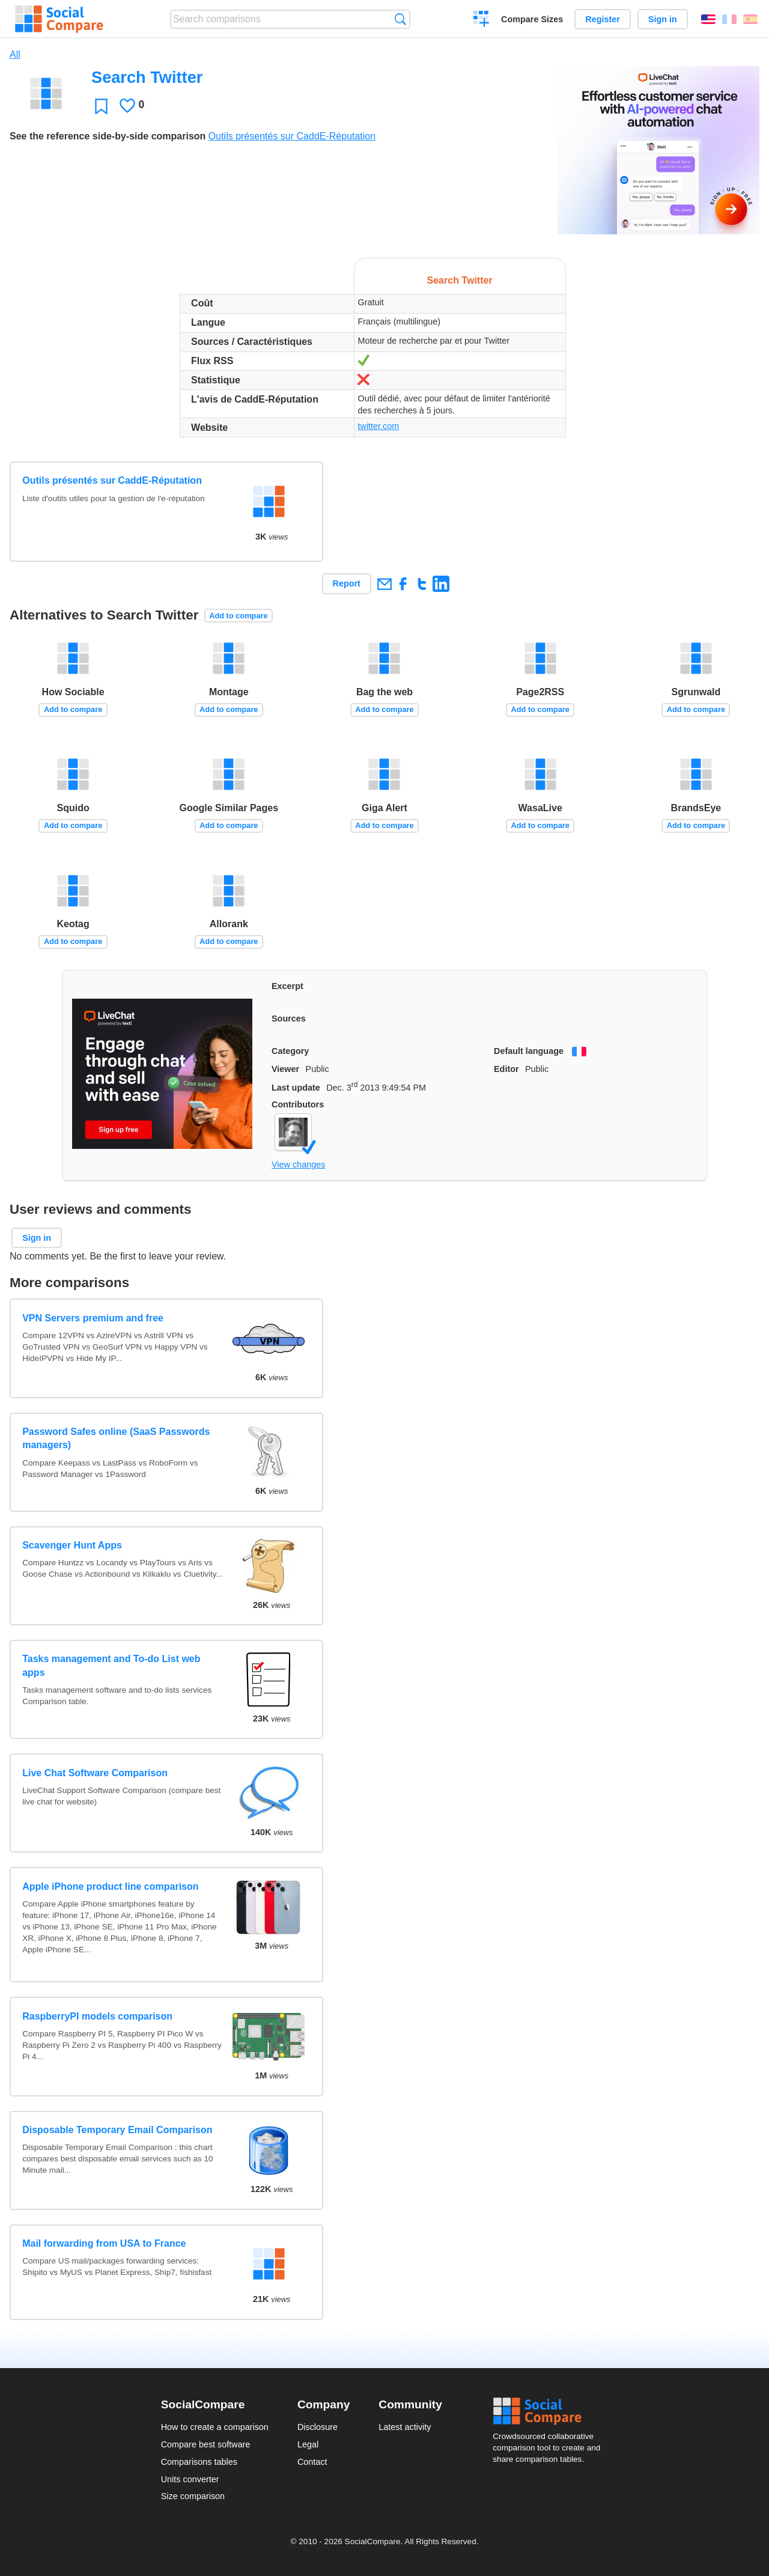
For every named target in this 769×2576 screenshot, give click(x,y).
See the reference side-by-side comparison (107, 136)
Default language (529, 1051)
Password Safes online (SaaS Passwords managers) (116, 1438)
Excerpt (287, 986)
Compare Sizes (532, 19)
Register (602, 19)
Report (346, 583)
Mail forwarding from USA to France (104, 2243)
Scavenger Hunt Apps (72, 1545)
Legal (307, 2444)
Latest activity (404, 2427)
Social (550, 2411)
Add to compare (238, 615)
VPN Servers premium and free (92, 1318)
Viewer (285, 1069)
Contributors (298, 1104)
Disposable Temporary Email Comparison (117, 2130)
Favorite (101, 106)
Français (729, 19)
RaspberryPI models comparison (97, 2016)
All (15, 54)
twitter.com (378, 426)
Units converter (190, 2479)
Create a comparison (481, 20)
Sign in (662, 19)
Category (290, 1051)
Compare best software (206, 2444)
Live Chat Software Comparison (95, 1773)
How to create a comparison (215, 2427)
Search (400, 19)
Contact (312, 2462)
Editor (506, 1069)
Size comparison (193, 2496)
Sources (289, 1018)
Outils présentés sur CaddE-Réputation (291, 136)
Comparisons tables (199, 2462)
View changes (298, 1164)
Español (750, 19)
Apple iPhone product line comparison (110, 1886)
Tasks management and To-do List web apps (111, 1665)
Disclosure (317, 2427)
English (708, 19)
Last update (296, 1087)
